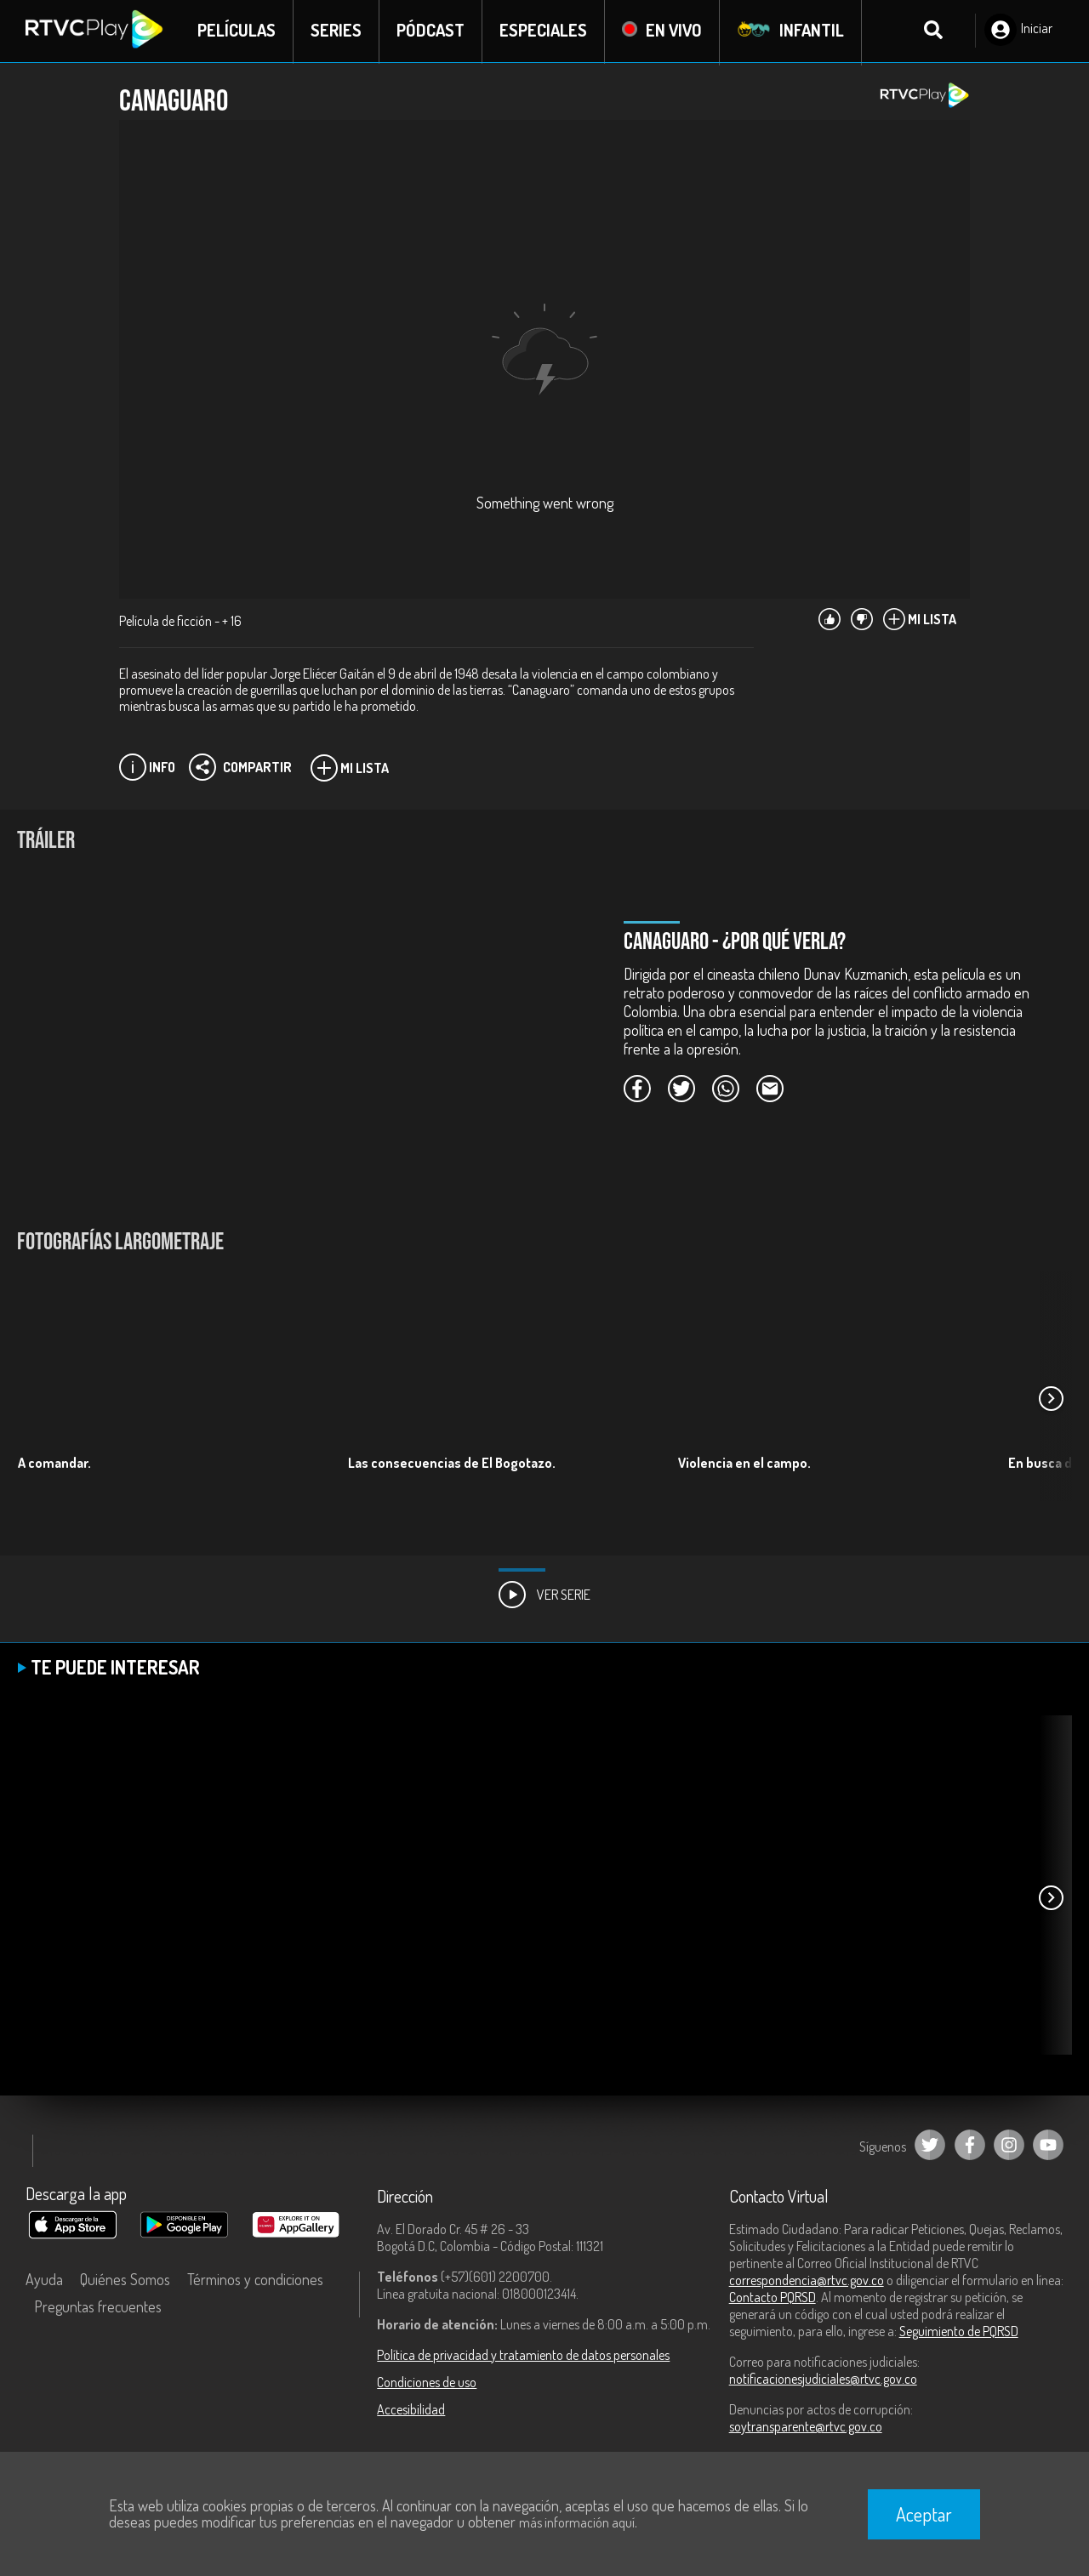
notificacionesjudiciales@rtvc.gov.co (823, 2380)
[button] (1050, 1400)
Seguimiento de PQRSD (958, 2332)
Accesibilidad (411, 2411)
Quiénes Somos (125, 2281)
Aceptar (924, 2514)
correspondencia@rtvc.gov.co (806, 2281)
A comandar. (54, 1464)
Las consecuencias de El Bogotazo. (452, 1464)
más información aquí (577, 2522)
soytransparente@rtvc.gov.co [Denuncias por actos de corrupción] (805, 2428)
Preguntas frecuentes (98, 2308)
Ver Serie (544, 1596)
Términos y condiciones (255, 2281)
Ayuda (44, 2281)
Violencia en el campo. (744, 1464)
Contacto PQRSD (772, 2298)
